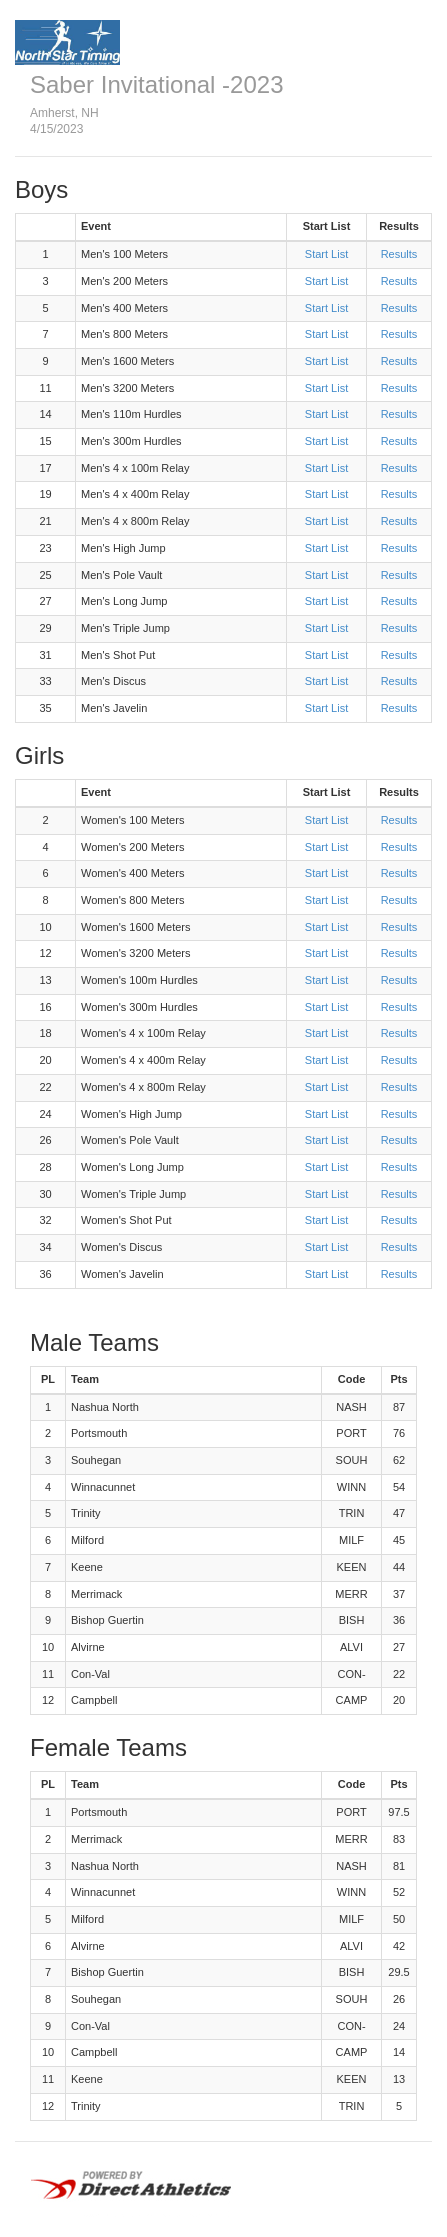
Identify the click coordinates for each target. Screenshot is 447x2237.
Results (399, 254)
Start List (326, 254)
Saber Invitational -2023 (157, 84)
